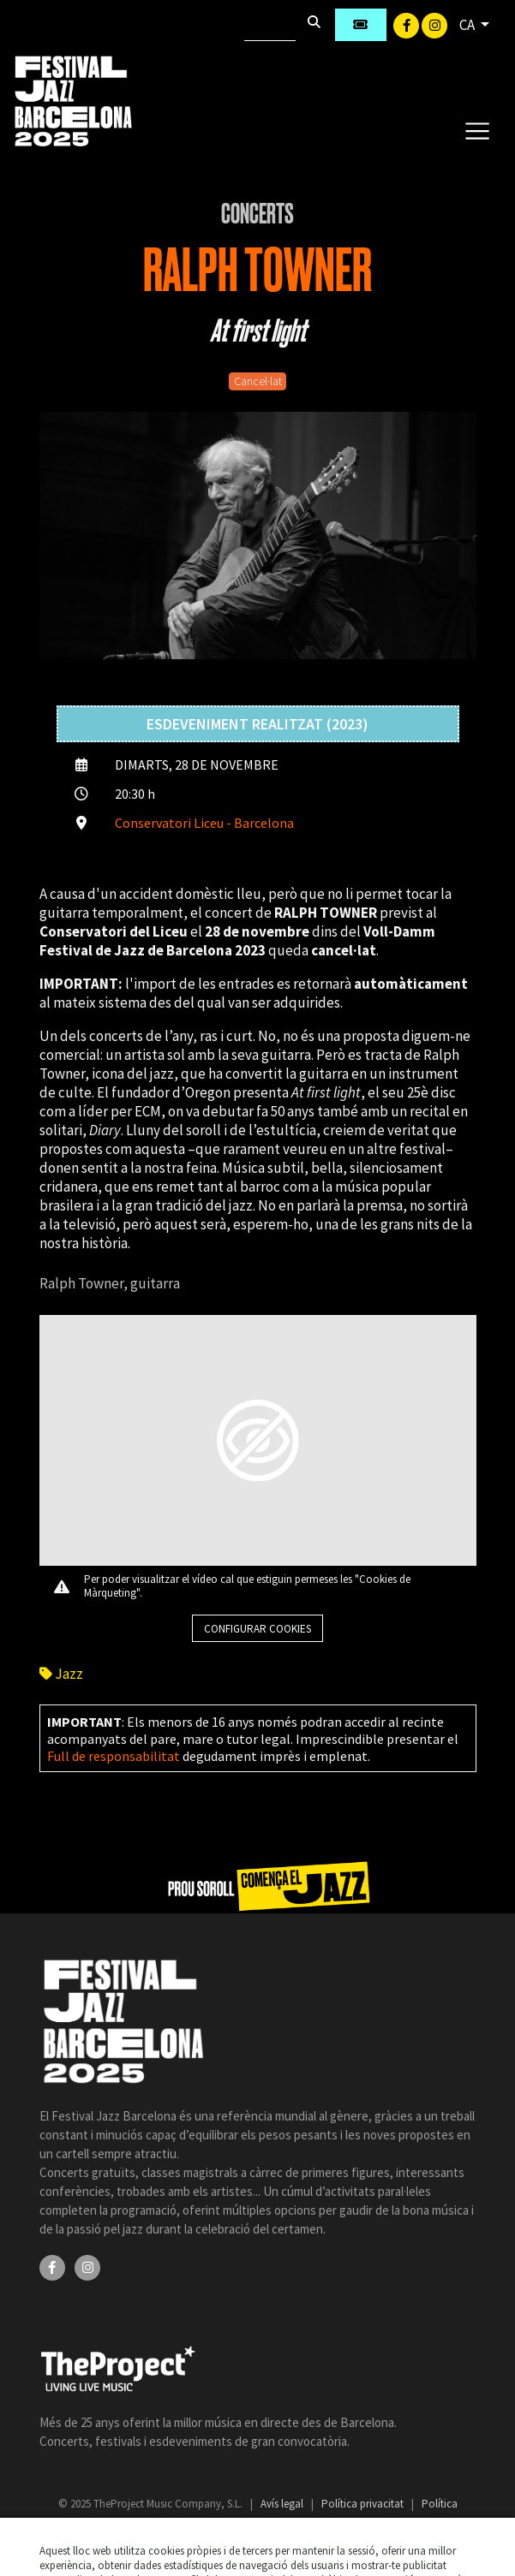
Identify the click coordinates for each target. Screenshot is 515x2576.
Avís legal (283, 2503)
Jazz (61, 1673)
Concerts (257, 214)
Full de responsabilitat (113, 1755)
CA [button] (468, 24)
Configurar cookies (257, 1628)
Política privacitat (363, 2503)
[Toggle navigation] (477, 130)
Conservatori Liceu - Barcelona (204, 822)
